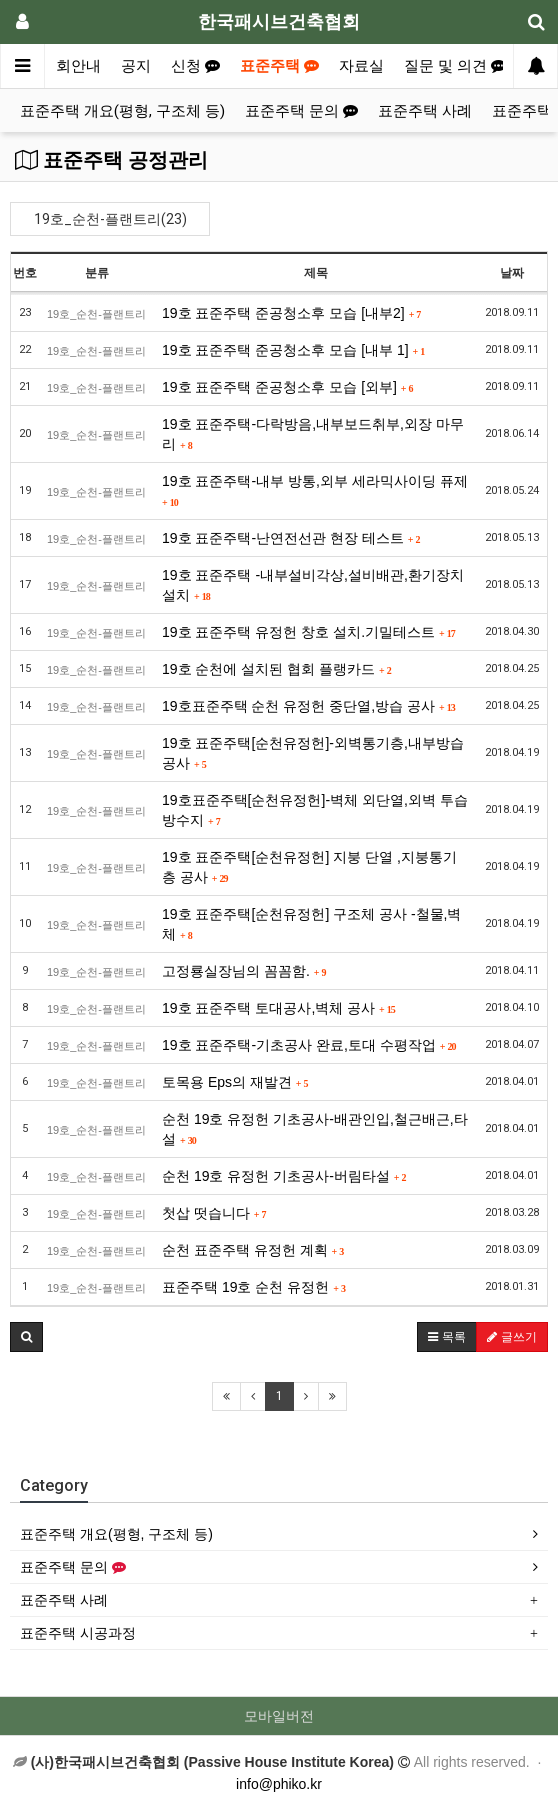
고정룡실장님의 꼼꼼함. (244, 971)
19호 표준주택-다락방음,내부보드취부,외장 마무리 (313, 434)
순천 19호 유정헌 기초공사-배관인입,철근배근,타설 (315, 1129)
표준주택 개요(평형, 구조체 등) (122, 111)
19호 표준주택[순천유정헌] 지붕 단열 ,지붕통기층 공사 (309, 867)
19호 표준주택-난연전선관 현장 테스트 (291, 538)
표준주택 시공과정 (78, 1633)
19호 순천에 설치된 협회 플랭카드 (277, 669)
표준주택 (279, 66)
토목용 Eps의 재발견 (235, 1082)
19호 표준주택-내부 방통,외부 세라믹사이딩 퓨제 (315, 490)
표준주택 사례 (425, 111)
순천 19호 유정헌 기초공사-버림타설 (284, 1176)
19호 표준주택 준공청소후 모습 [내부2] (291, 313)
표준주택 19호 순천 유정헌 (254, 1287)
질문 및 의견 (455, 66)
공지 (136, 66)
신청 (195, 66)
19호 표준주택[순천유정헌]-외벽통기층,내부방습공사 (313, 753)
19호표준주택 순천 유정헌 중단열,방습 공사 (309, 706)
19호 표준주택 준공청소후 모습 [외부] (288, 387)
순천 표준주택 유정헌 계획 (253, 1250)
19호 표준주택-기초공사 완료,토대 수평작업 (309, 1045)
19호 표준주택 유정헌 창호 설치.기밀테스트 (309, 632)
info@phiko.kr (279, 1784)
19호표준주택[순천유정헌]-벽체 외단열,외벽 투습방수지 (315, 810)
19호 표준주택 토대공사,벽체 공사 (279, 1008)
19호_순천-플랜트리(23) (110, 219)
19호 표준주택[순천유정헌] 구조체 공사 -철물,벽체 (311, 924)
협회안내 (71, 66)
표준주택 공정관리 (111, 160)
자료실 (361, 66)
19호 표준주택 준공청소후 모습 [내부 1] (293, 350)
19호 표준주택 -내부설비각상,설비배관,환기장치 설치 (313, 585)
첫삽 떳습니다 (214, 1213)
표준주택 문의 (301, 111)
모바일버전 (279, 1716)
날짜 (512, 273)
